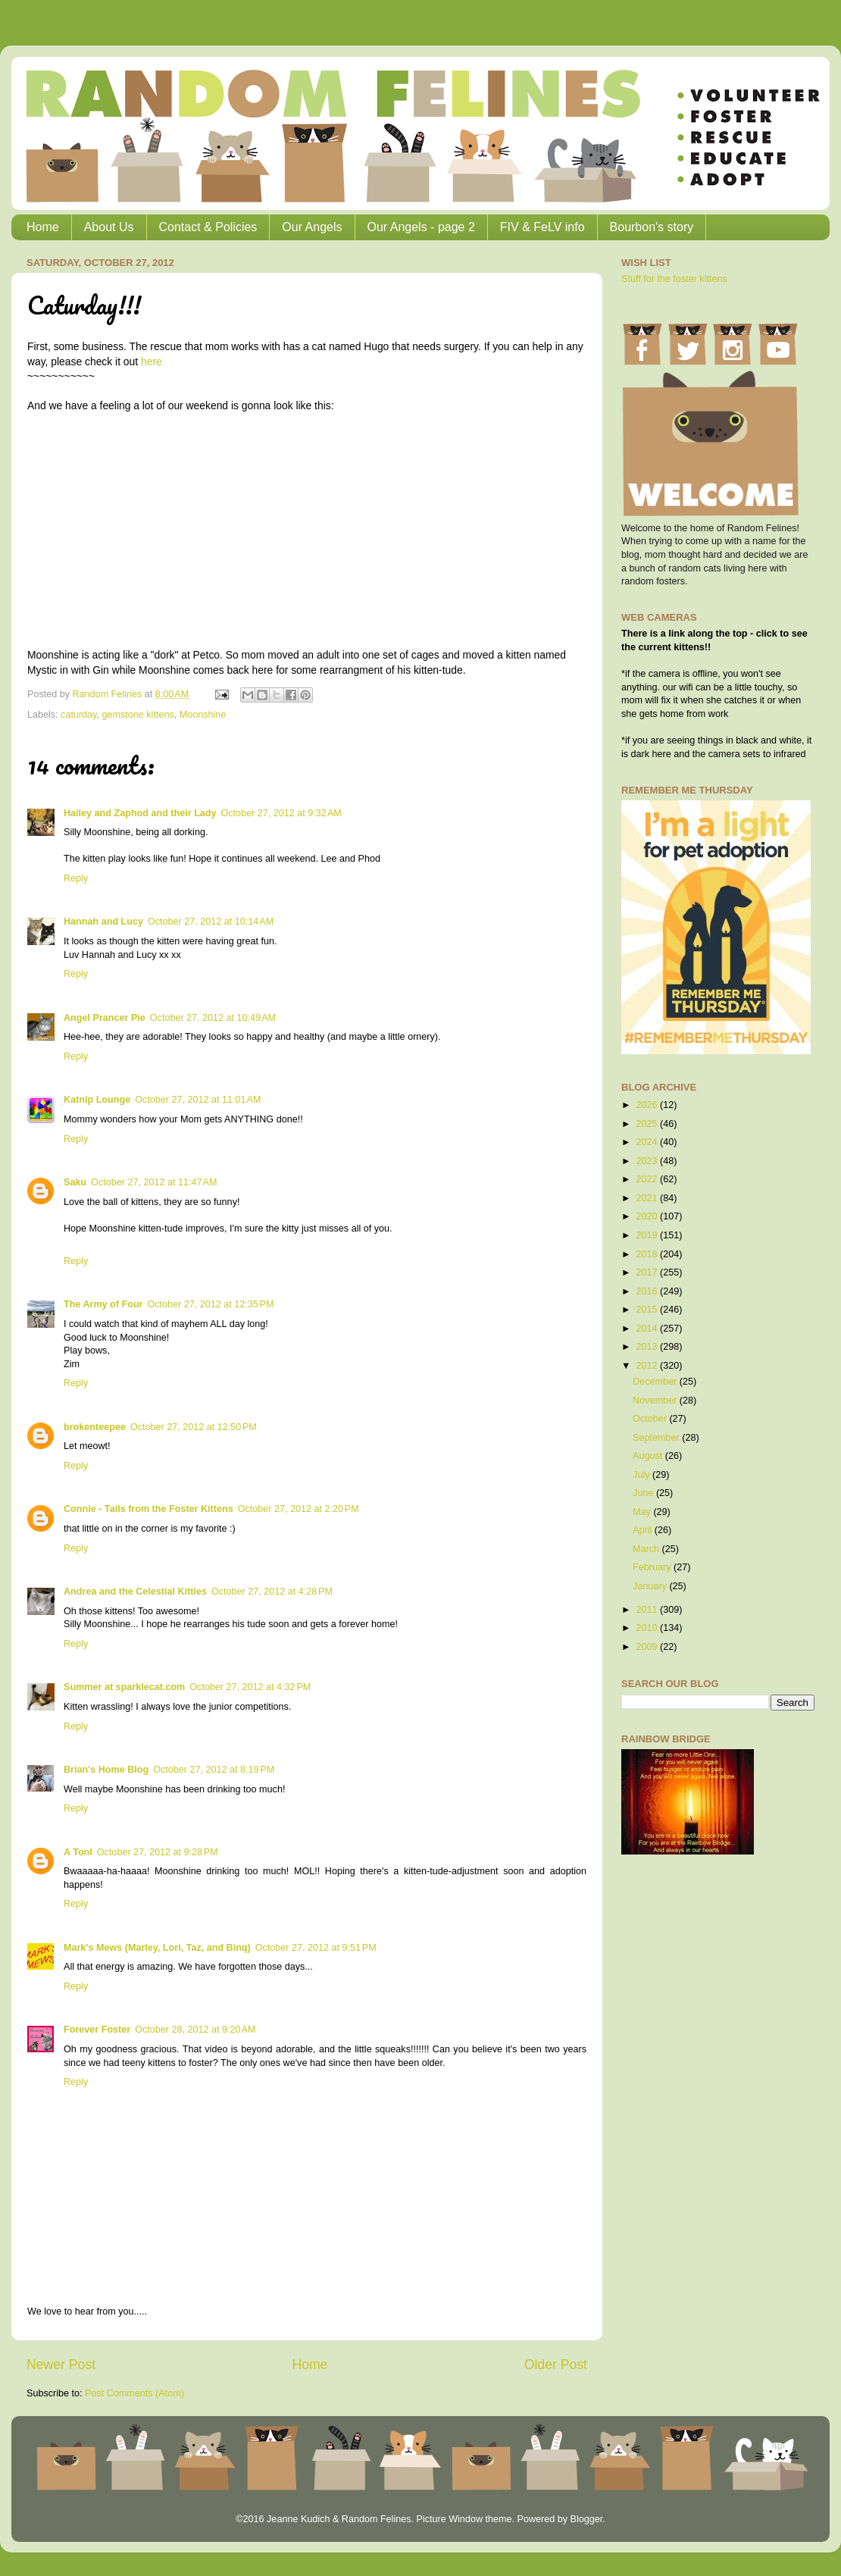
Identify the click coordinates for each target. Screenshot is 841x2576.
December (656, 1381)
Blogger (586, 2519)
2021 (648, 1198)
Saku (75, 1182)
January (651, 1586)
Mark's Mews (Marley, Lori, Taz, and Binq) (157, 1947)
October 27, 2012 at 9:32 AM (281, 813)
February (653, 1567)
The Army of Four (103, 1304)
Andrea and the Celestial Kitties (135, 1591)
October (651, 1418)
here (151, 361)
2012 (648, 1365)
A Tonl (78, 1852)
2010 (648, 1628)
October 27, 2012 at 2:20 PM (298, 1509)
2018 (648, 1254)
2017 (648, 1272)
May (643, 1512)
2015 (648, 1309)
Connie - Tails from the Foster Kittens (148, 1509)
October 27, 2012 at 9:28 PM (157, 1852)
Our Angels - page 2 (421, 227)
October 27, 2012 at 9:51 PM (316, 1947)
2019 (648, 1235)
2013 (648, 1346)
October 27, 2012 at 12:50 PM (193, 1427)
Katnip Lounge (97, 1099)
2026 (648, 1105)
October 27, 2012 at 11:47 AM (154, 1182)
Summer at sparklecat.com (124, 1687)
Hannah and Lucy (103, 921)
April (644, 1530)
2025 (648, 1124)
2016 (648, 1291)
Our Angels (312, 227)
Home (43, 227)
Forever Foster (97, 2029)
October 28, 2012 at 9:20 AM (195, 2029)
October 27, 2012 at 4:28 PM (272, 1591)
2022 (648, 1179)
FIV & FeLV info (542, 227)
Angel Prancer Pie (104, 1018)
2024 (648, 1142)
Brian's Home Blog (106, 1769)
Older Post (555, 2364)
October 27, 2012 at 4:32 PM (250, 1687)
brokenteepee (95, 1427)
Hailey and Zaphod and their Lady (140, 813)
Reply (76, 878)
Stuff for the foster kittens (674, 279)
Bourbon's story (652, 227)
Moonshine (203, 714)
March (647, 1549)
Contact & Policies (208, 227)
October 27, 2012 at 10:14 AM (211, 921)
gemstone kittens (138, 714)
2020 (648, 1216)
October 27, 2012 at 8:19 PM (213, 1769)
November (656, 1400)
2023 (648, 1161)
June (644, 1493)
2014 (648, 1328)
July (642, 1475)
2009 (648, 1647)
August (649, 1456)
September (657, 1437)
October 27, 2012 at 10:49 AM (213, 1018)
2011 (648, 1609)
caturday (78, 714)
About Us (109, 227)
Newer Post (61, 2364)
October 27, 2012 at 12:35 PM (210, 1304)
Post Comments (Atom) (134, 2393)
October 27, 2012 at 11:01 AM (198, 1099)
